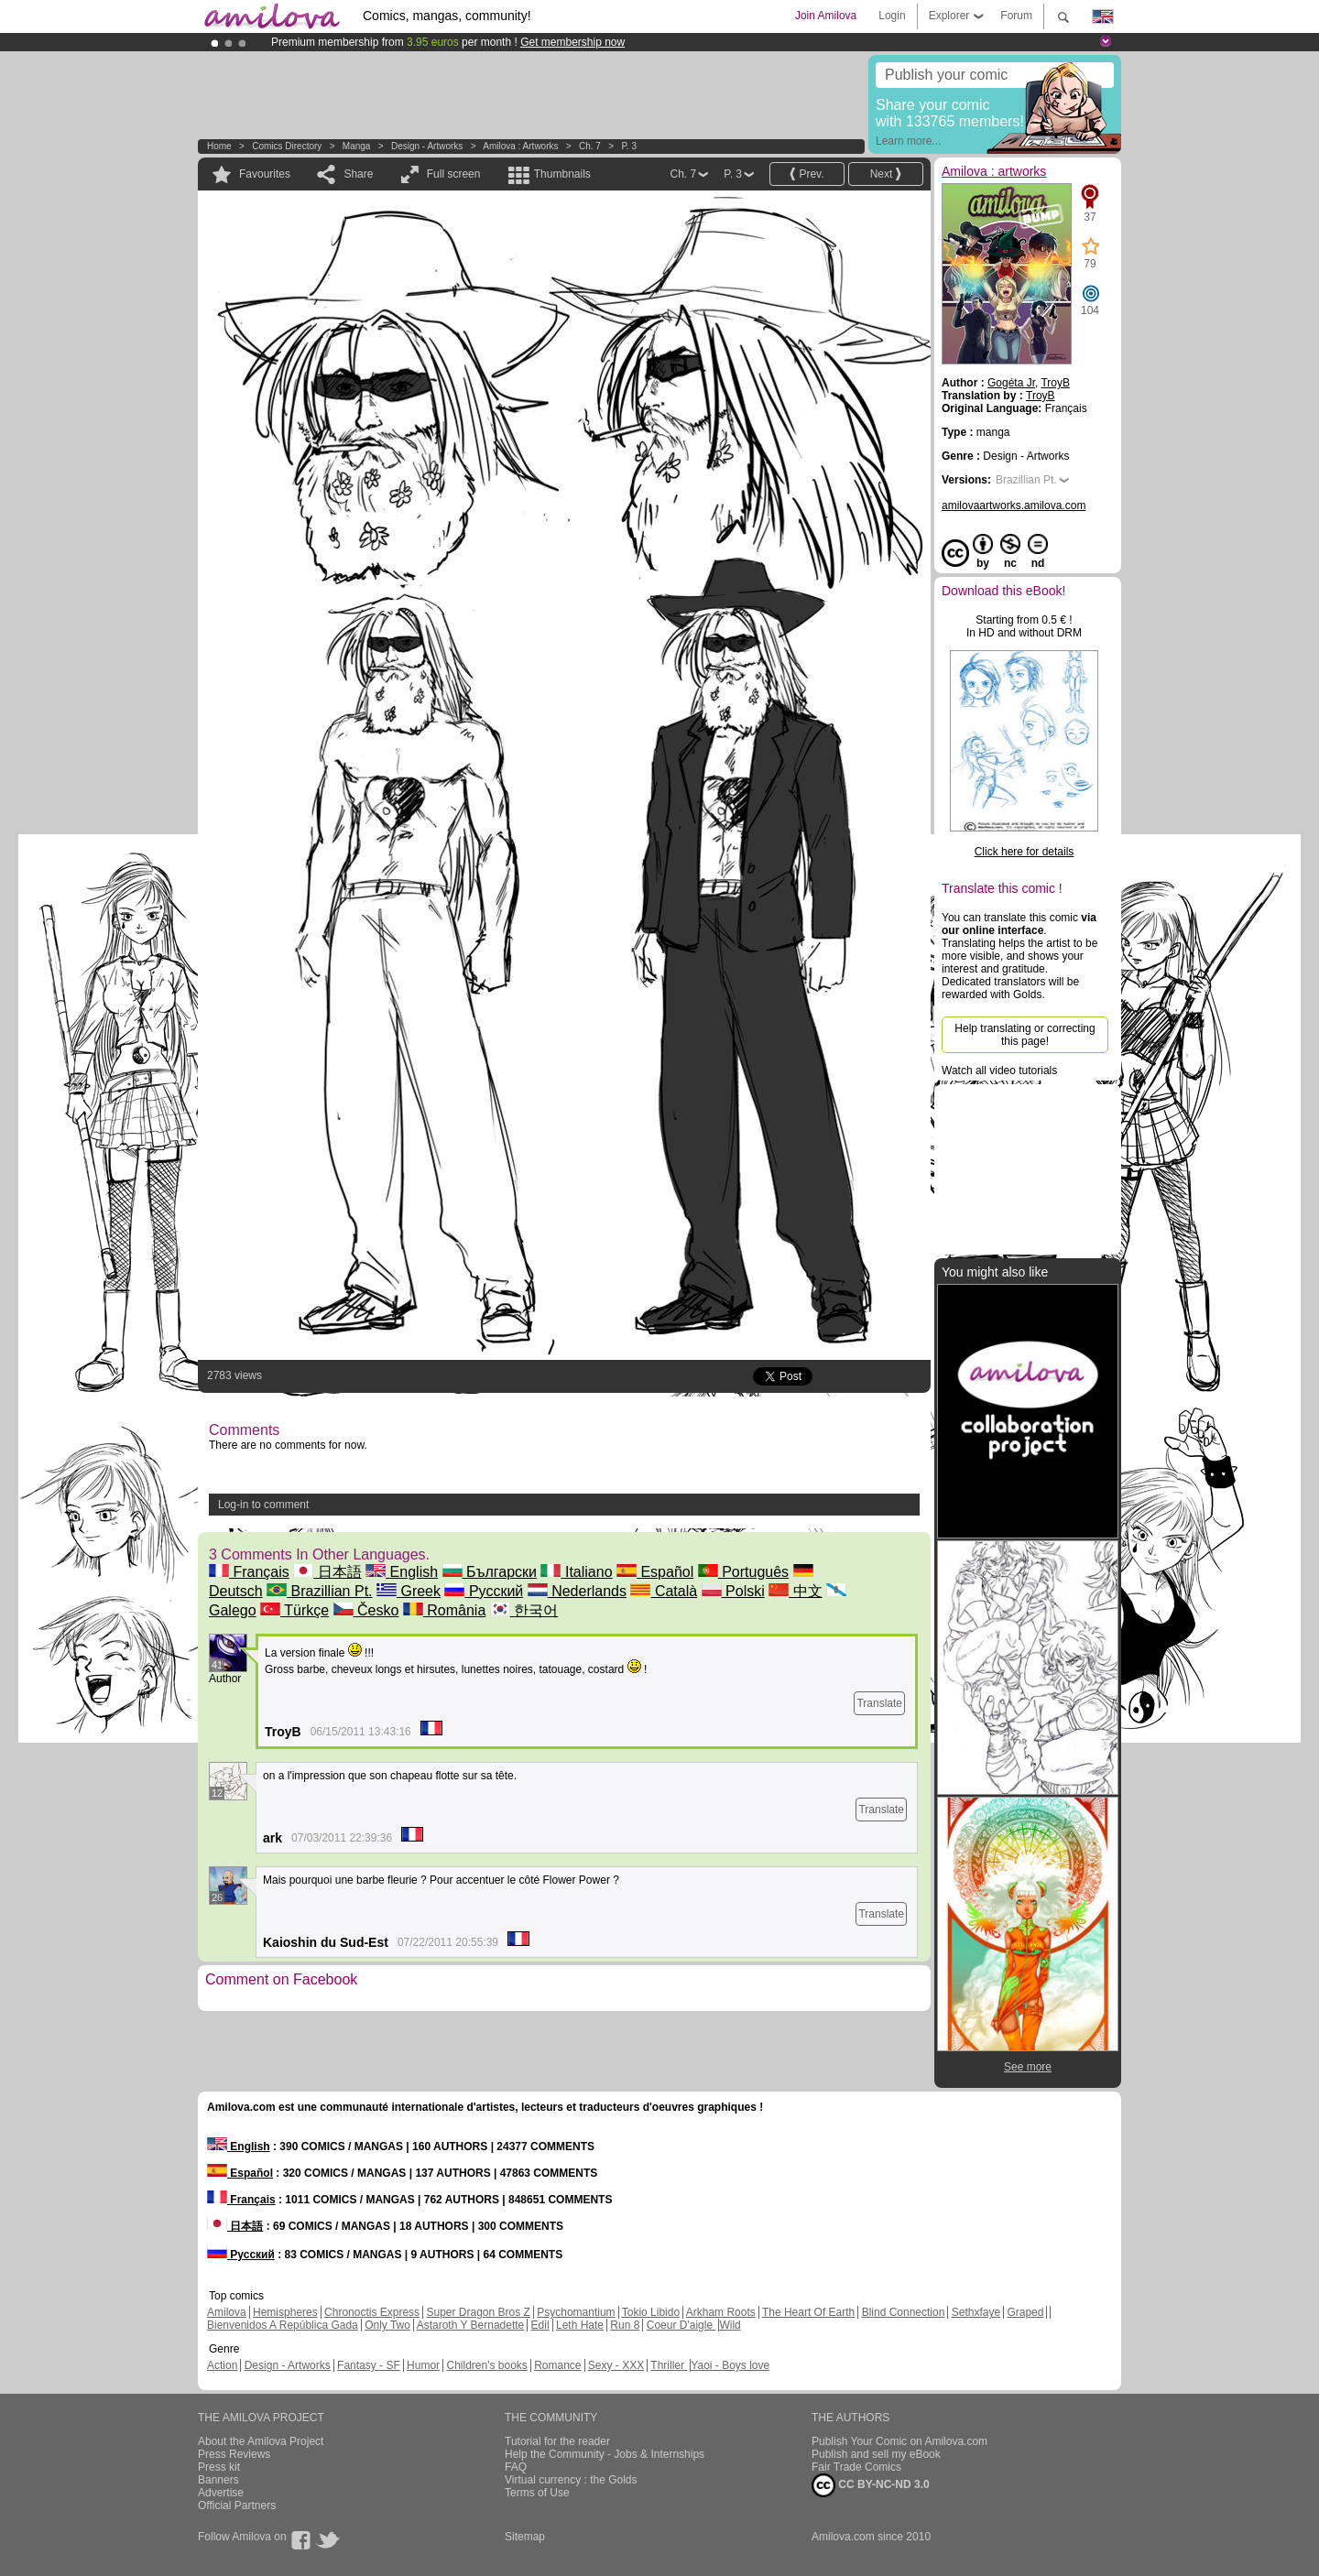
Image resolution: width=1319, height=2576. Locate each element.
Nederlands (577, 1591)
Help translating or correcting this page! (1024, 1035)
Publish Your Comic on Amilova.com (899, 2441)
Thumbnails (562, 174)
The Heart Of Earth (808, 2312)
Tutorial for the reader (557, 2441)
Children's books (486, 2365)
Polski (733, 1591)
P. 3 (629, 146)
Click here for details (1024, 851)
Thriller (668, 2365)
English (401, 1572)
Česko (366, 1610)
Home (219, 146)
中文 (795, 1591)
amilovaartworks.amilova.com (1013, 505)
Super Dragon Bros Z (477, 2312)
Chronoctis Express (372, 2312)
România (444, 1610)
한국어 (524, 1610)
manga (357, 146)
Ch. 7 (590, 146)
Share (358, 174)
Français (249, 1572)
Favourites (264, 174)
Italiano (576, 1572)
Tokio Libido (651, 2312)
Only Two (387, 2325)
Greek (408, 1591)
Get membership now (572, 42)
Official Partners (237, 2505)
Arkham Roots (721, 2312)
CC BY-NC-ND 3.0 (871, 2485)
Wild (729, 2325)
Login (891, 15)
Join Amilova (825, 15)
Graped (1025, 2312)
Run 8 (624, 2325)
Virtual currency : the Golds (571, 2479)
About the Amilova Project (260, 2441)
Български (490, 1572)
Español (654, 1572)
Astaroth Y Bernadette (471, 2325)
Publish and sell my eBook (876, 2454)
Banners (218, 2479)
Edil (540, 2325)
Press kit (219, 2467)
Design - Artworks (427, 146)
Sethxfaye (976, 2312)
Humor (423, 2365)
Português (743, 1572)
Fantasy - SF (368, 2365)
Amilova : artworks (520, 146)
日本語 (327, 1572)
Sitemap (525, 2536)
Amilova (226, 2312)
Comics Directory (287, 146)
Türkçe (294, 1610)
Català (663, 1591)
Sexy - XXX (616, 2365)
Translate (879, 1703)
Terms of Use (537, 2492)
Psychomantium (576, 2312)
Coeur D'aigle (681, 2325)
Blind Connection (903, 2312)
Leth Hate (580, 2325)
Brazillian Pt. (319, 1591)
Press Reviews (234, 2454)
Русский (483, 1591)
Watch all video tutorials (999, 1070)
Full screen (454, 174)
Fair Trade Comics (856, 2467)
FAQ (516, 2467)
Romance (557, 2365)
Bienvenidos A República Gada (282, 2325)
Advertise (221, 2492)
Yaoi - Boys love (730, 2365)
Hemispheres (285, 2312)
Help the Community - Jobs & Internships (604, 2454)
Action (222, 2365)
